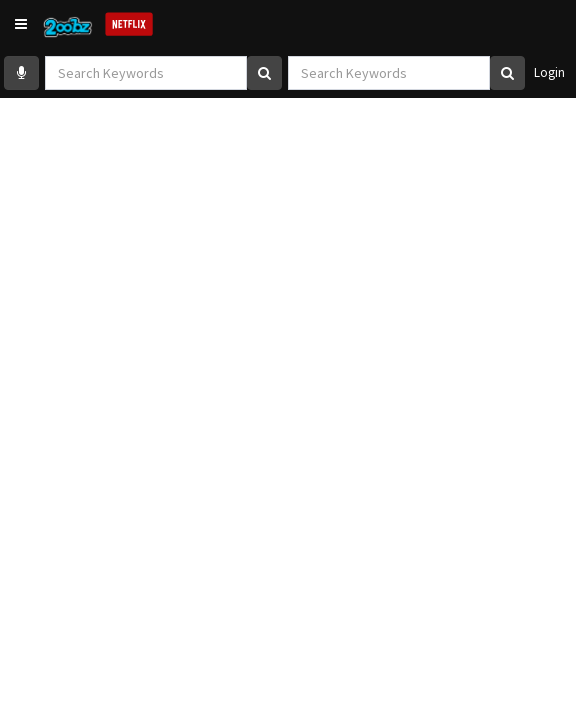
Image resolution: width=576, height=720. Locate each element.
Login (549, 72)
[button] (21, 24)
